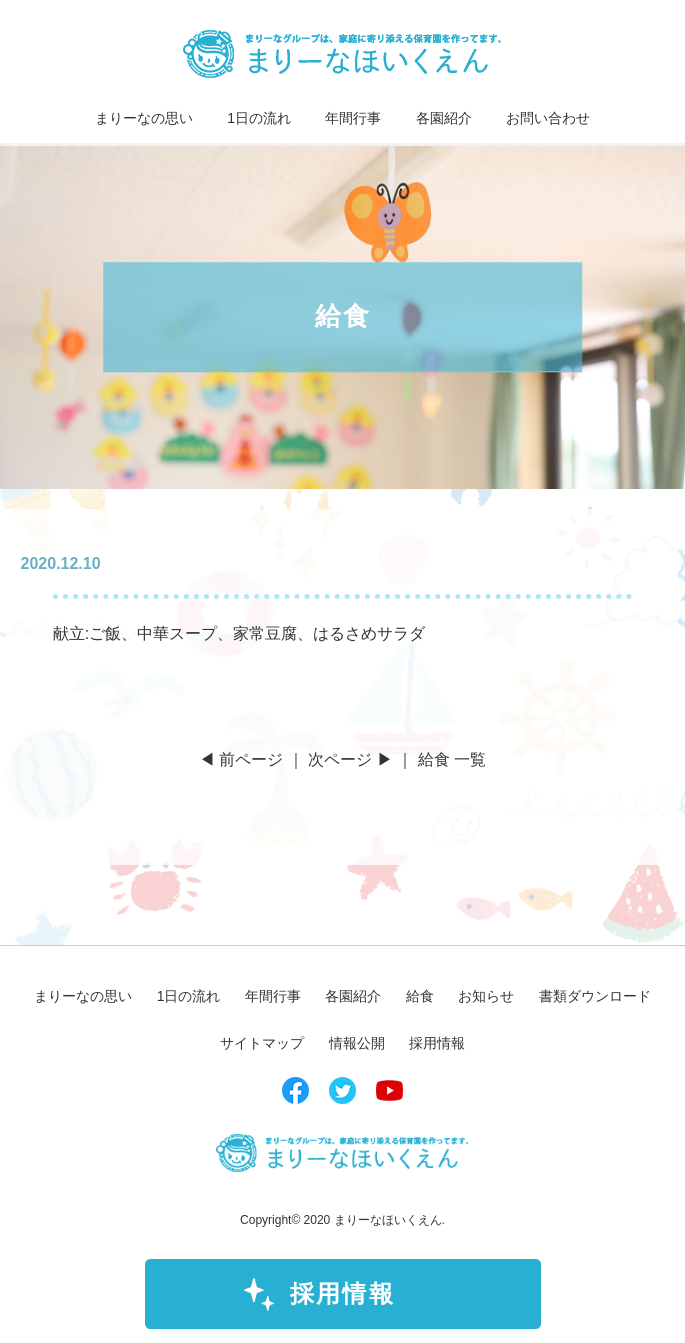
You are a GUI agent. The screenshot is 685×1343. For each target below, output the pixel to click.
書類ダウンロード (595, 996)
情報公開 (357, 1043)
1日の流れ (259, 118)
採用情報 (343, 1293)
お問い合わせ (548, 118)
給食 (420, 996)
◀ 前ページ (241, 759)
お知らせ (486, 996)
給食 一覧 (452, 759)
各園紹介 (444, 118)
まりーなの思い (144, 118)
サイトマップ (262, 1043)
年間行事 (353, 118)
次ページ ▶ (350, 759)
